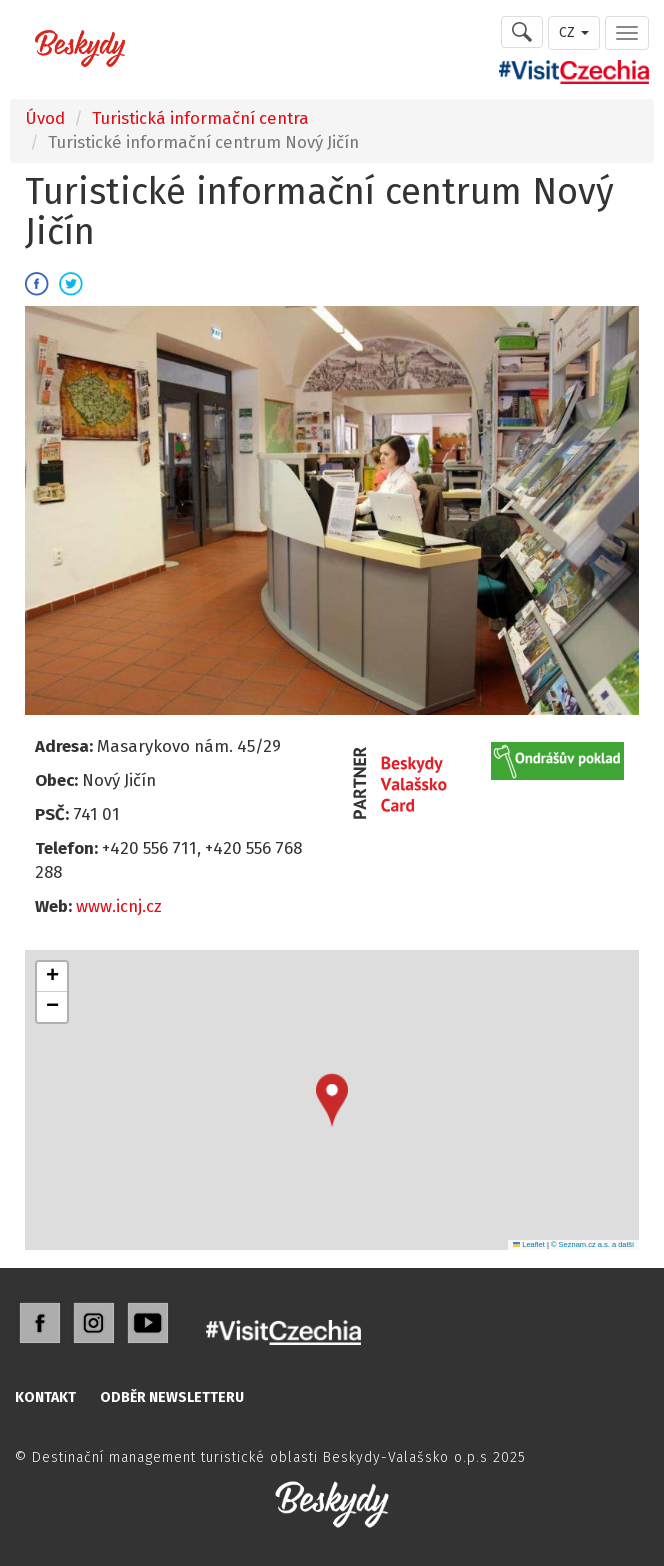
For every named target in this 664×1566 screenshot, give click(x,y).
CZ (574, 32)
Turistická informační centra (200, 118)
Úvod (45, 118)
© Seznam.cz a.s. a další (592, 1244)
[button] (332, 1100)
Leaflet (529, 1244)
